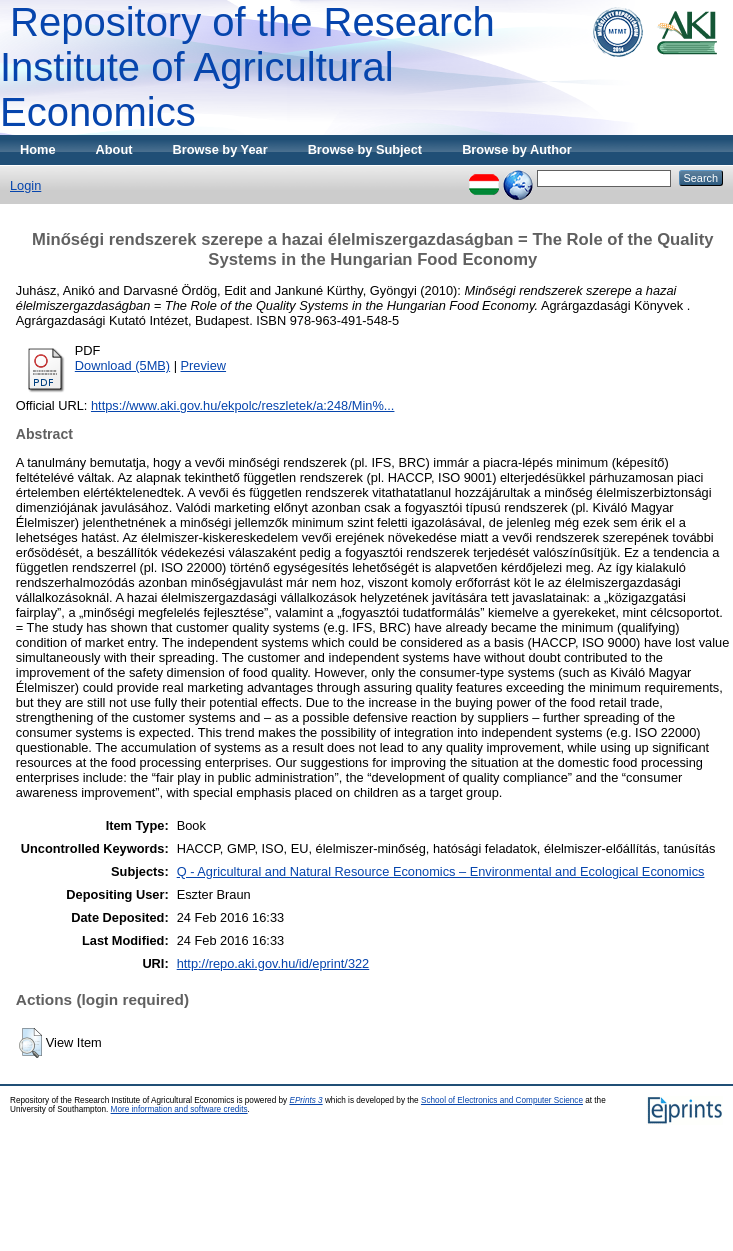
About (114, 149)
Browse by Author (517, 149)
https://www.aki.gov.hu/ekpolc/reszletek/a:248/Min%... (242, 405)
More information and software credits (179, 1109)
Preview (204, 365)
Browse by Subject (365, 149)
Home (38, 149)
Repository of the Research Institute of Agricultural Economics (247, 67)
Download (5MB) (122, 365)
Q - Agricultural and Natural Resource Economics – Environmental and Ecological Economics (441, 871)
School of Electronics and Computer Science (502, 1100)
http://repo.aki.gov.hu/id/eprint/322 (273, 963)
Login (25, 185)
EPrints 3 (305, 1100)
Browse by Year (220, 149)
